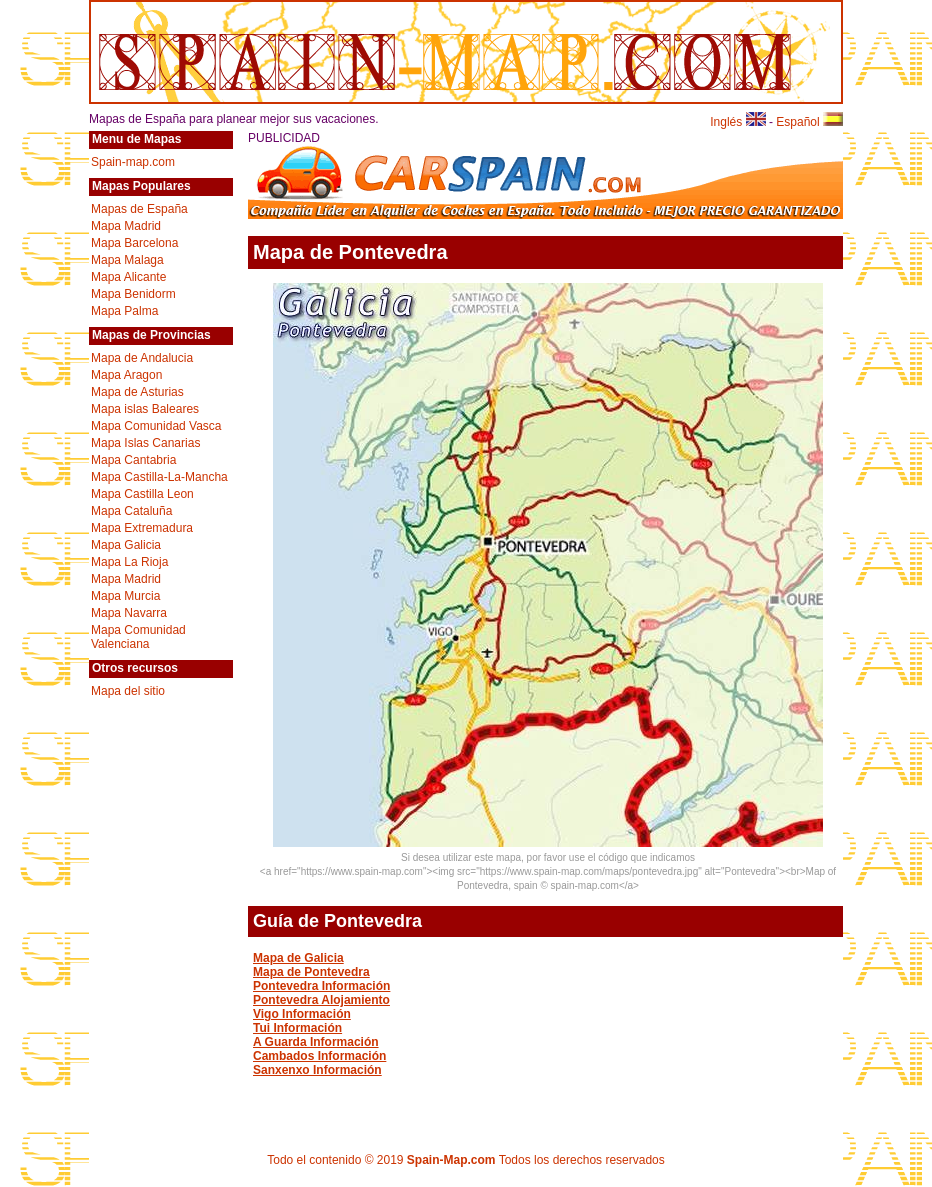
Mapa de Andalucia (142, 358)
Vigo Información (302, 1014)
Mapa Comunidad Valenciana (138, 637)
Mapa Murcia (125, 596)
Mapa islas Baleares (145, 409)
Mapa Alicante (128, 277)
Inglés (737, 122)
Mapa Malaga (127, 260)
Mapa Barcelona (134, 243)
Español (809, 122)
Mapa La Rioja (129, 562)
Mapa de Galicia (298, 958)
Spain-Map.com (451, 1160)
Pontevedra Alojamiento (321, 1000)
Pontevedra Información (321, 986)
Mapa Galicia (126, 545)
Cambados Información (319, 1056)
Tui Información (297, 1028)
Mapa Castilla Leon (142, 494)
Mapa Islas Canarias (145, 443)
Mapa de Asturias (137, 392)
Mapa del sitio (128, 691)
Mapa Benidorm (133, 294)
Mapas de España (139, 209)
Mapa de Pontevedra (311, 972)
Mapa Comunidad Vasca (156, 426)
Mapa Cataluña (131, 511)
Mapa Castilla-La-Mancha (159, 477)
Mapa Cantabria (133, 460)
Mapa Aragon (126, 375)
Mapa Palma (124, 311)
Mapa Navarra (129, 613)
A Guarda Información (316, 1042)
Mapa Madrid (126, 226)
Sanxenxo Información (317, 1070)
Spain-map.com (133, 162)
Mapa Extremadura (142, 528)
